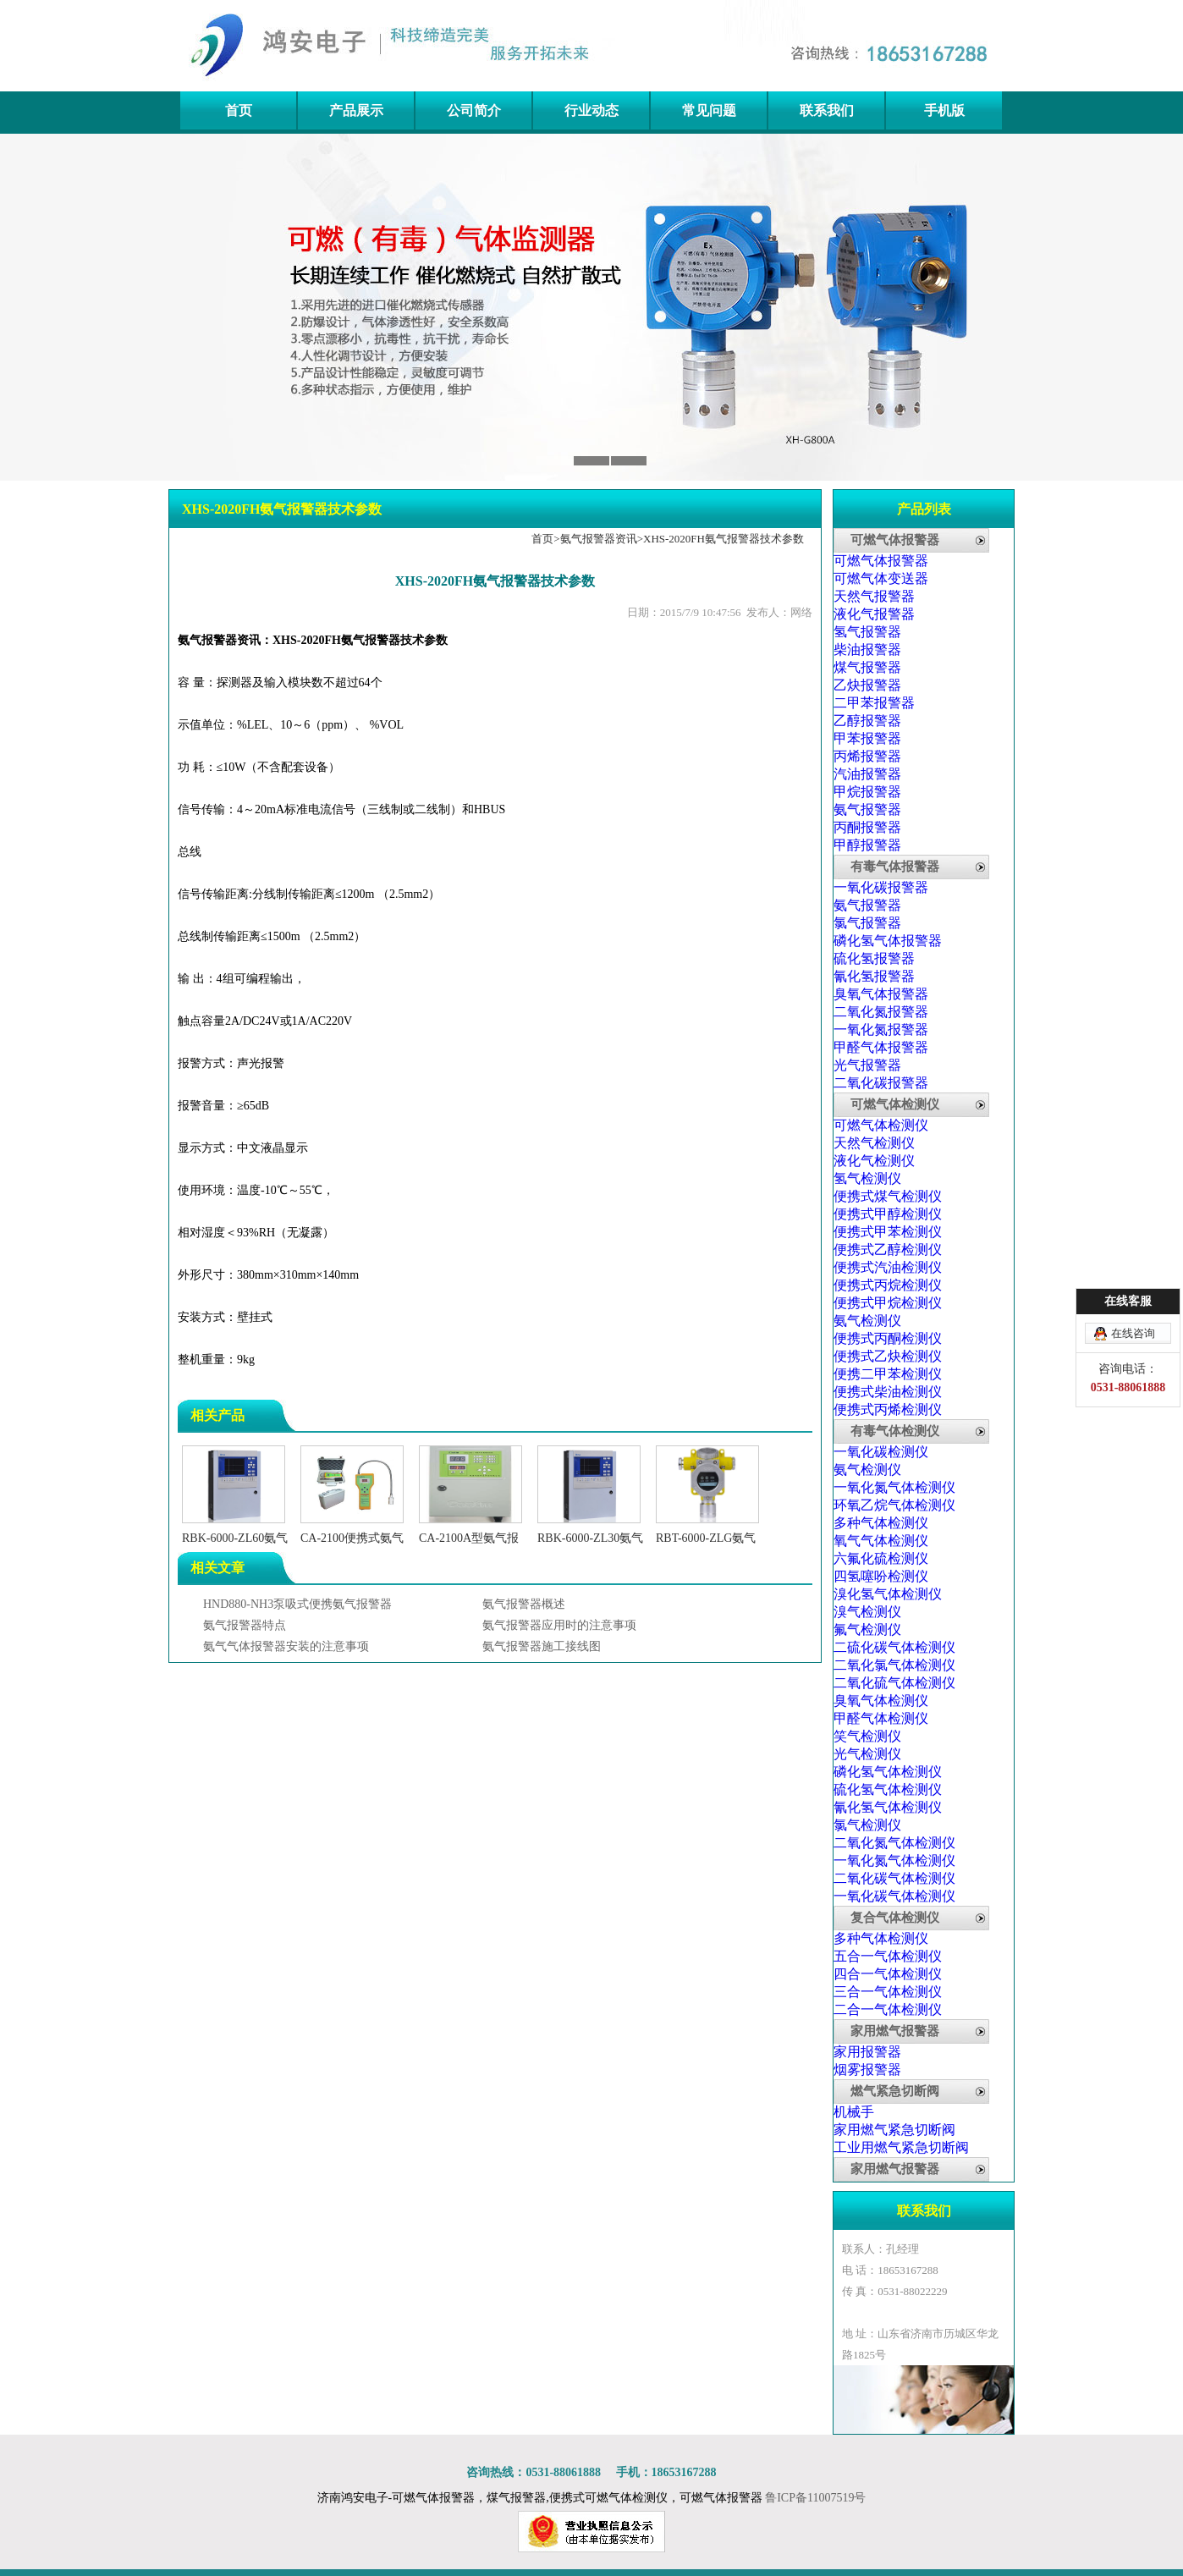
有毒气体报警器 (894, 866)
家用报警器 (867, 2052)
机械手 (854, 2112)
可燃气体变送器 (881, 578)
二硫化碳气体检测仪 (894, 1647)
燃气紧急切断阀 (894, 2091)
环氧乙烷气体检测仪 (894, 1505)
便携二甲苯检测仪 (888, 1374)
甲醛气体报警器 (881, 1047)
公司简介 (474, 110)
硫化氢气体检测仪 (888, 1789)
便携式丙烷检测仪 (888, 1285)
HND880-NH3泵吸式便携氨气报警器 (297, 1604)
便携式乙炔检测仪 (888, 1356)
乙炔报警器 (867, 685)
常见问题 (709, 110)
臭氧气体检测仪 (881, 1700)
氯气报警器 (867, 923)
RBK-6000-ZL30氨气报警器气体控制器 (590, 1538)
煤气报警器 (867, 667)
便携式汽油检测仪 (888, 1267)
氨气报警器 (867, 809)
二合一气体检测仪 (888, 2009)
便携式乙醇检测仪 (888, 1249)
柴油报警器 (867, 649)
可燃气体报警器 (894, 540)
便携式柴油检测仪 (888, 1391)
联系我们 (827, 110)
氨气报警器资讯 (598, 538)
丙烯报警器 (867, 756)
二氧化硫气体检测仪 (894, 1683)
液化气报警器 (874, 614)
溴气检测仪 (867, 1611)
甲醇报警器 (867, 845)
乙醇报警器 (867, 720)
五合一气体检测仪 (888, 1956)
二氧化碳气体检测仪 (894, 1878)
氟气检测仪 (867, 1629)
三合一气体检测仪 (888, 1991)
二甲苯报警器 (874, 703)
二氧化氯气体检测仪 (894, 1665)
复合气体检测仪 (894, 1917)
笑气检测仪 (867, 1736)
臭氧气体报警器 (881, 994)
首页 (238, 110)
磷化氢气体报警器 (888, 940)
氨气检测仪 (867, 1320)
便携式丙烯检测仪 (888, 1409)
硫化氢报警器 (874, 958)
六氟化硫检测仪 (881, 1558)
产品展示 (356, 110)
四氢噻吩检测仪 (881, 1576)
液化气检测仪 (874, 1160)
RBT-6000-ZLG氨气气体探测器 (707, 1538)
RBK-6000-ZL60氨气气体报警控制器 (235, 1538)
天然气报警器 (874, 596)
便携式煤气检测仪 (888, 1196)
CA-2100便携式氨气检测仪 (352, 1538)
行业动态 (591, 110)
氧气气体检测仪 (881, 1540)
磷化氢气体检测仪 (888, 1771)
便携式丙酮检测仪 (888, 1338)
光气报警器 (867, 1065)
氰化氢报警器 (874, 976)
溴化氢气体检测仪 (888, 1594)
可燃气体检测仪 (894, 1104)
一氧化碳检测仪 (881, 1452)
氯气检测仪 (867, 1825)
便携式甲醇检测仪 (888, 1214)
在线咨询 (1133, 1333)
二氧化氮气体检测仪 (894, 1843)
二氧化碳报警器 (881, 1083)
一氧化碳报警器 (881, 887)
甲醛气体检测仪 (881, 1718)
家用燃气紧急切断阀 (894, 2129)
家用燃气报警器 (894, 2031)
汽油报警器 (867, 774)
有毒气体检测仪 (894, 1431)
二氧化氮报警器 (881, 1012)
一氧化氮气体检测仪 (894, 1487)
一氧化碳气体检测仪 (894, 1896)
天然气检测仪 (874, 1143)
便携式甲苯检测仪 (888, 1232)
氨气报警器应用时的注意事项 (559, 1625)
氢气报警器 (867, 632)
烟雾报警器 (867, 2069)
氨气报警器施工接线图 (541, 1646)
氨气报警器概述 (523, 1604)
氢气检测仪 (867, 1178)
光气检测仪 (867, 1754)
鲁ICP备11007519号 (815, 2497)
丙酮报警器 (867, 827)
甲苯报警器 (867, 738)
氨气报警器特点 (244, 1625)
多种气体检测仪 (881, 1523)
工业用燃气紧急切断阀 (901, 2147)
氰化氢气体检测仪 (888, 1807)
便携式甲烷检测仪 (888, 1303)
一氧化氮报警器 (881, 1029)
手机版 (944, 110)
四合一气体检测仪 (888, 1974)
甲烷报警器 (867, 791)
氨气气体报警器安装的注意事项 (286, 1646)
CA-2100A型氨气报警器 (470, 1538)
